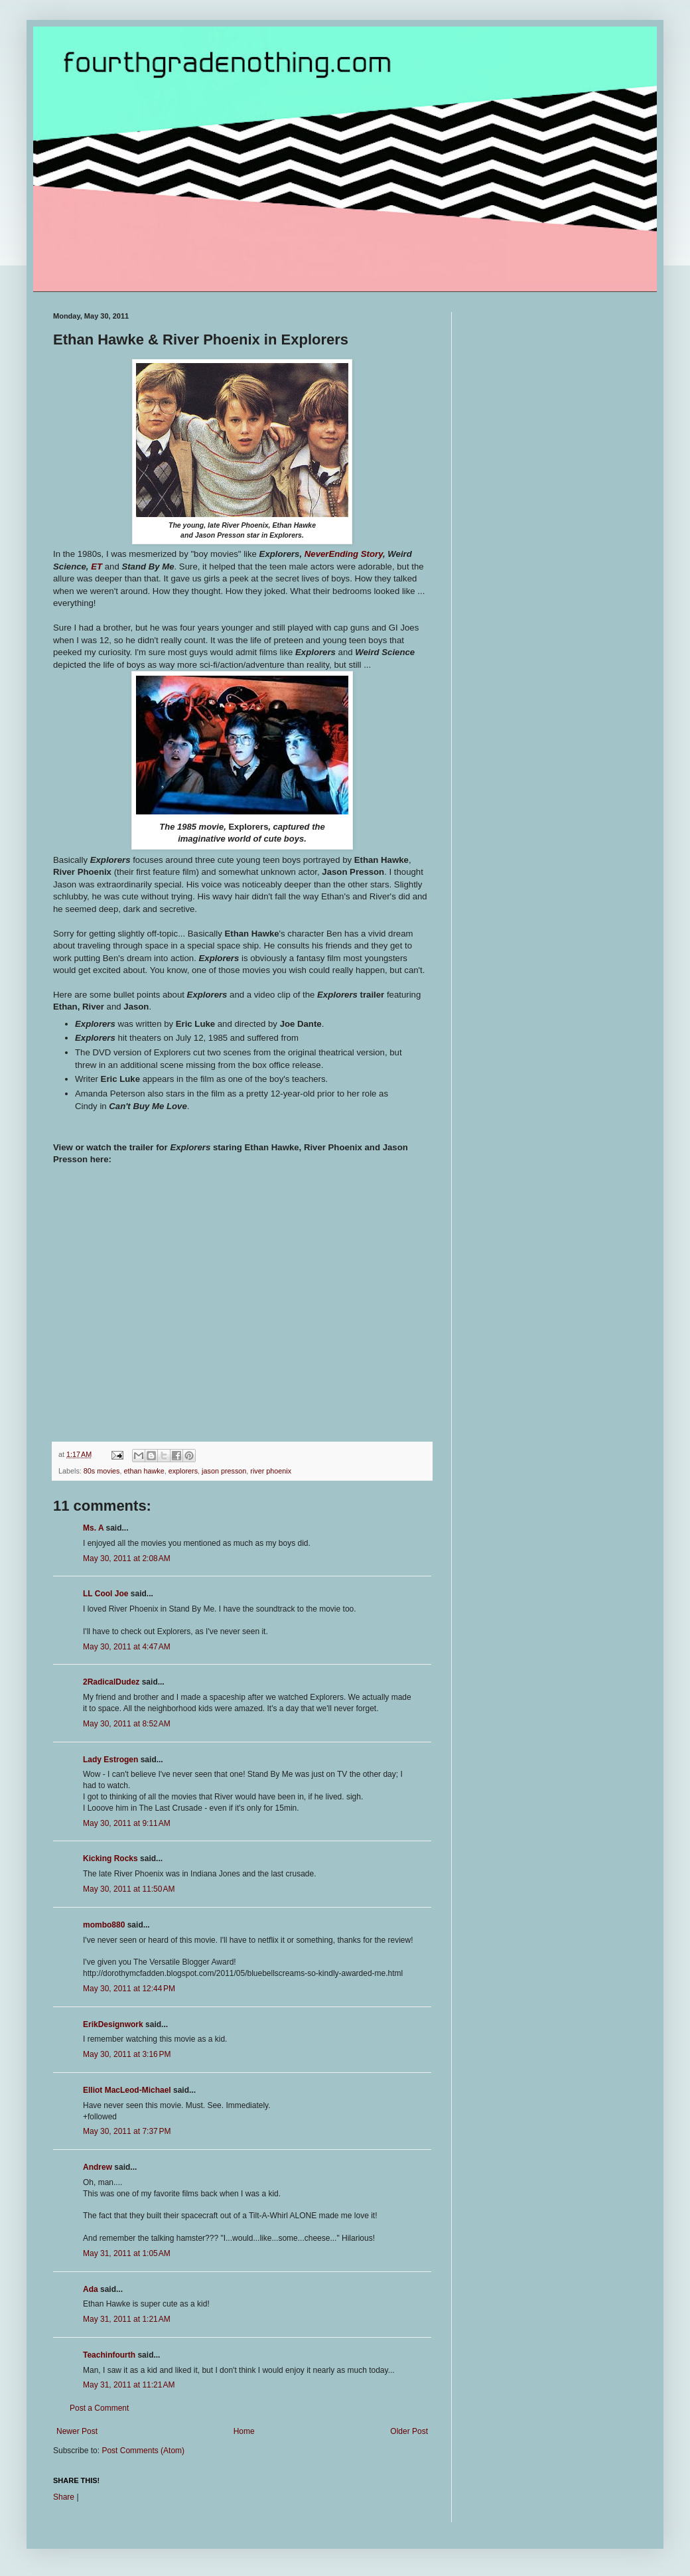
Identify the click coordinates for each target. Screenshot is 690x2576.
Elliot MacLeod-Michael (127, 2090)
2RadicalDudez (111, 1682)
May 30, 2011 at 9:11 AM (127, 1823)
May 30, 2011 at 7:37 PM (127, 2131)
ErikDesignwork (113, 2024)
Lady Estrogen (110, 1759)
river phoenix (270, 1471)
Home (244, 2431)
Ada (90, 2289)
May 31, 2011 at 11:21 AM (128, 2384)
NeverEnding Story (344, 554)
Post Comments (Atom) (143, 2450)
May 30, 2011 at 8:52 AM (127, 1723)
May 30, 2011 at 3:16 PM (127, 2054)
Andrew (97, 2167)
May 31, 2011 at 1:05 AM (127, 2253)
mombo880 (104, 1925)
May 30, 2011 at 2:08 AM (127, 1558)
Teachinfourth (109, 2355)
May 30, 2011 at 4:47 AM (127, 1646)
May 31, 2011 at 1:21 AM (127, 2319)
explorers (183, 1471)
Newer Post (77, 2431)
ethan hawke (143, 1471)
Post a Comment (99, 2408)
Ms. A (93, 1528)
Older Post (409, 2431)
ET (96, 566)
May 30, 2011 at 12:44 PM (129, 1988)
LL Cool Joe (105, 1593)
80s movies (102, 1471)
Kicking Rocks (110, 1858)
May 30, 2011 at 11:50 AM (128, 1889)
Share (63, 2497)
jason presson (224, 1471)
